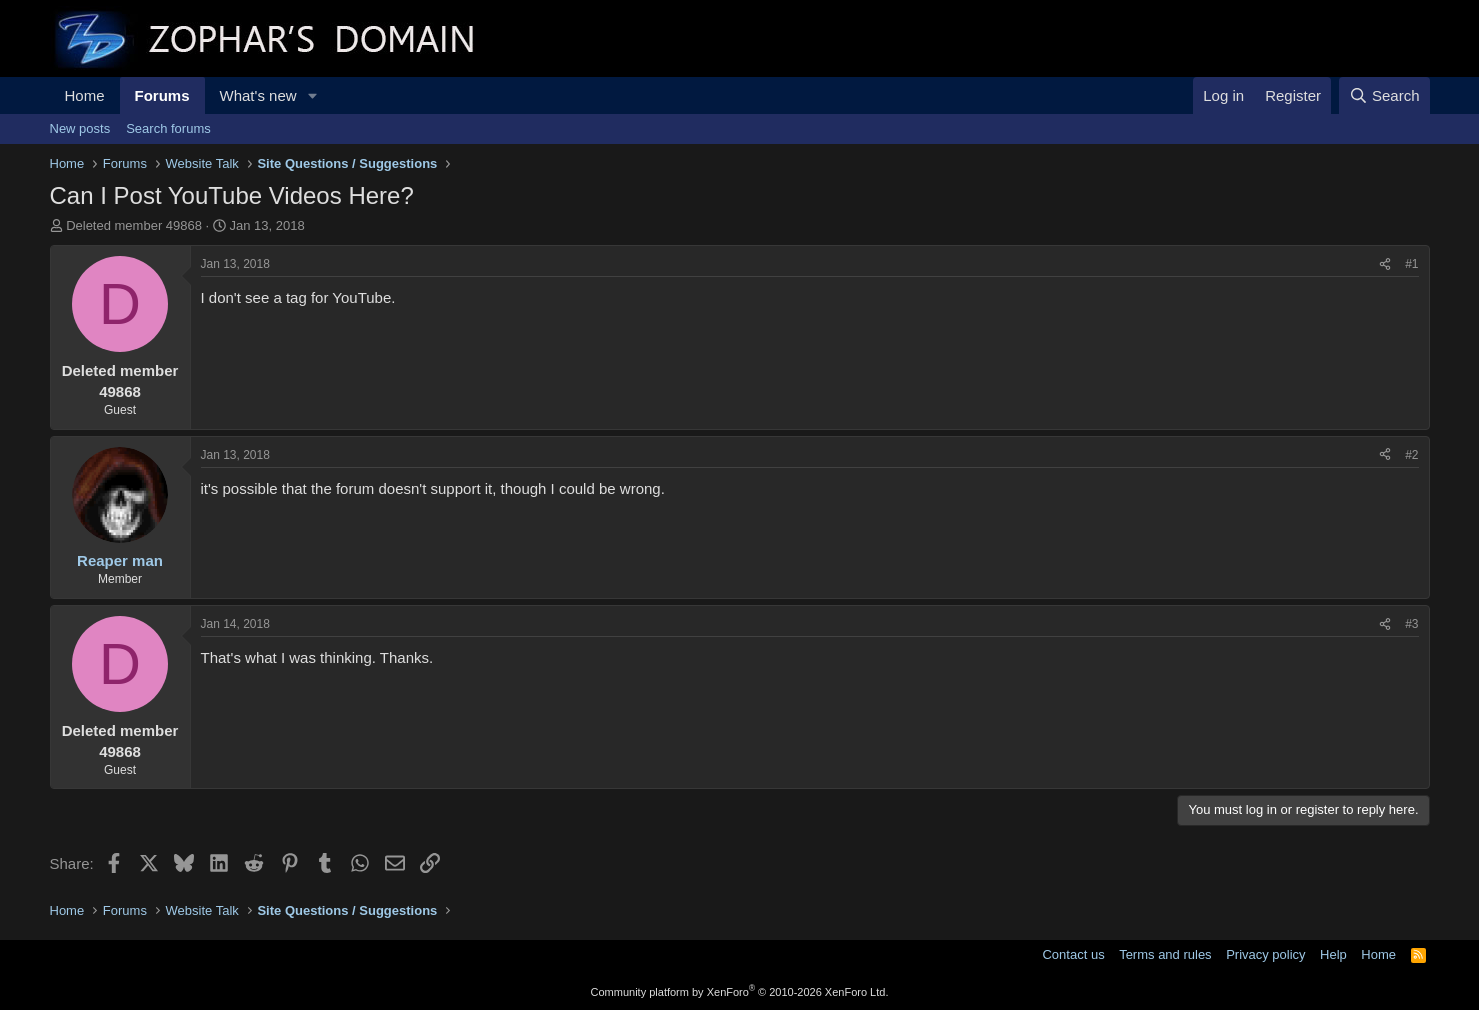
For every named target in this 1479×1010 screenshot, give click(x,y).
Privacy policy (1265, 954)
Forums (162, 95)
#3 (1411, 624)
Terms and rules (1165, 954)
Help (1333, 954)
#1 (1411, 264)
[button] (312, 95)
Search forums (168, 128)
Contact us (1073, 954)
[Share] (1385, 264)
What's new (258, 95)
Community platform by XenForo (740, 992)
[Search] (1384, 95)
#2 (1411, 455)
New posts (80, 128)
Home (85, 95)
